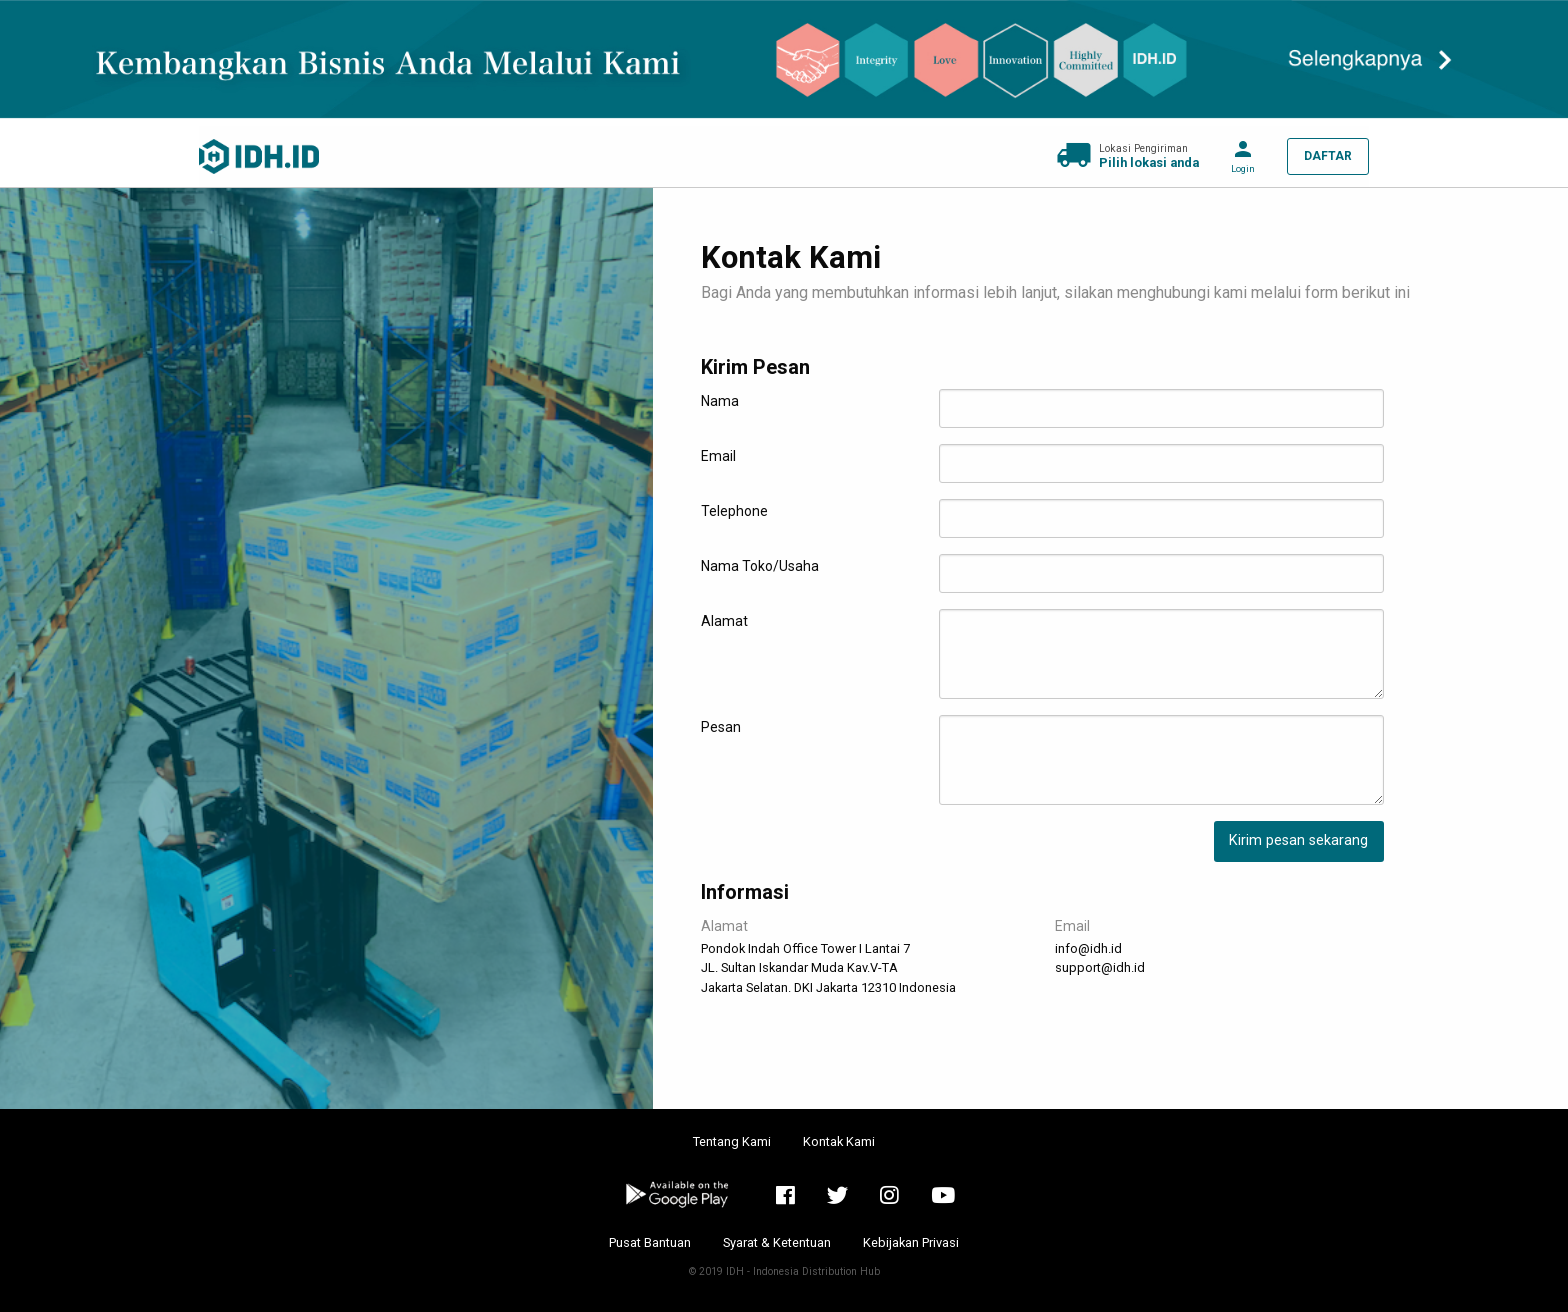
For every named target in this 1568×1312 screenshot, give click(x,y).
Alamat (724, 621)
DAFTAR (1328, 156)
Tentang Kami (732, 1141)
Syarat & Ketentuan (777, 1242)
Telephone (734, 511)
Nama (720, 401)
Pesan (721, 727)
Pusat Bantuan (650, 1242)
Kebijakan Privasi (911, 1242)
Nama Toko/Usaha (760, 566)
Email (718, 456)
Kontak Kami (839, 1141)
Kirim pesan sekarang (1298, 840)
